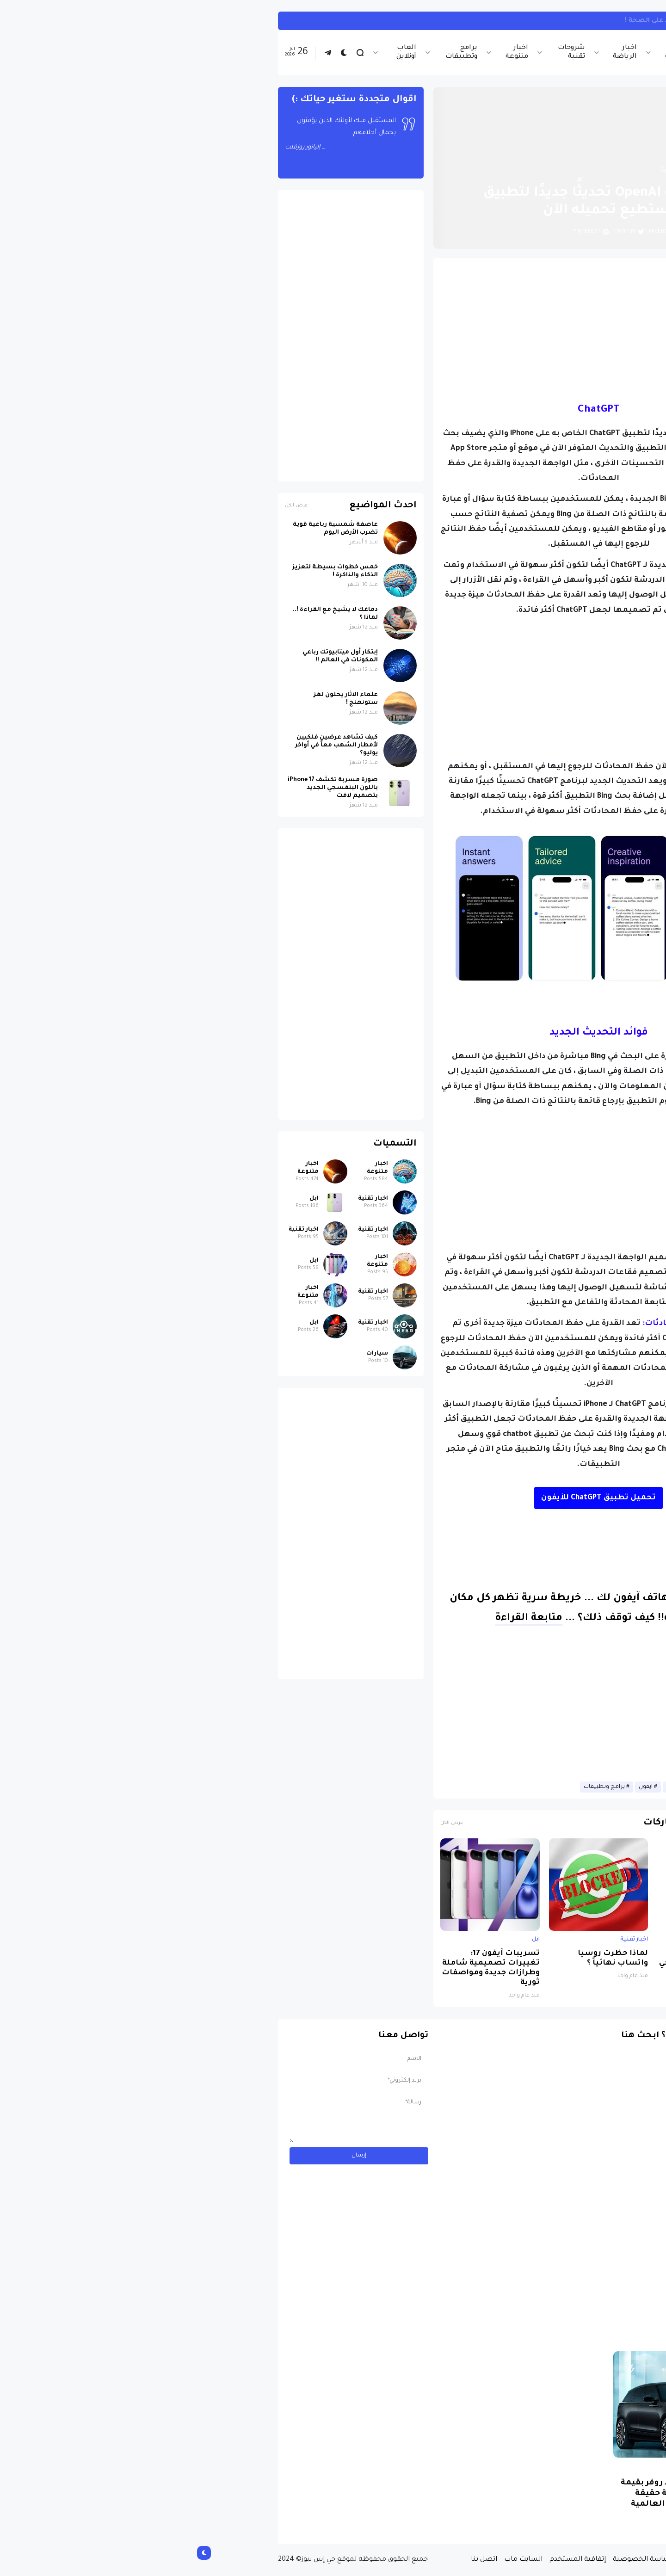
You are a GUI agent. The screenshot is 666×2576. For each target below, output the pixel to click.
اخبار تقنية (485, 52)
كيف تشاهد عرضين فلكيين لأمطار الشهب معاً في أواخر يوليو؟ (148, 745)
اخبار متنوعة (329, 52)
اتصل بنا (296, 2560)
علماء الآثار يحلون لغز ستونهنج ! (158, 699)
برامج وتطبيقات (274, 52)
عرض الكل (264, 1823)
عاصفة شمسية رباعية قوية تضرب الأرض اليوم (147, 529)
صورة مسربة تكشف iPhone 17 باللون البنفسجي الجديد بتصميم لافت (520, 1963)
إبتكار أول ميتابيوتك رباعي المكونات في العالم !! (152, 656)
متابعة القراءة (341, 1618)
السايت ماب (335, 2560)
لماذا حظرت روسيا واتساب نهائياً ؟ (425, 1958)
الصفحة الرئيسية (536, 170)
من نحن (503, 2560)
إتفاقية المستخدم (390, 2560)
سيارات (189, 1353)
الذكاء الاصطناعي (500, 1787)
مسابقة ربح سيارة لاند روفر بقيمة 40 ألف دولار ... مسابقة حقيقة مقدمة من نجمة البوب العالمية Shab (498, 2499)
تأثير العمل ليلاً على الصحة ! (480, 20)
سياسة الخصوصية (455, 2560)
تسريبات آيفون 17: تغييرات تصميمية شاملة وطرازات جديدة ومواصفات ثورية (303, 1968)
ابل (565, 1939)
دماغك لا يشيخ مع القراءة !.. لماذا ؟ (147, 614)
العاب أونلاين (218, 52)
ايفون (458, 1787)
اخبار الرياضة (437, 52)
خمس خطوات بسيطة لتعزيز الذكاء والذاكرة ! (147, 571)
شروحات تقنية (383, 52)
